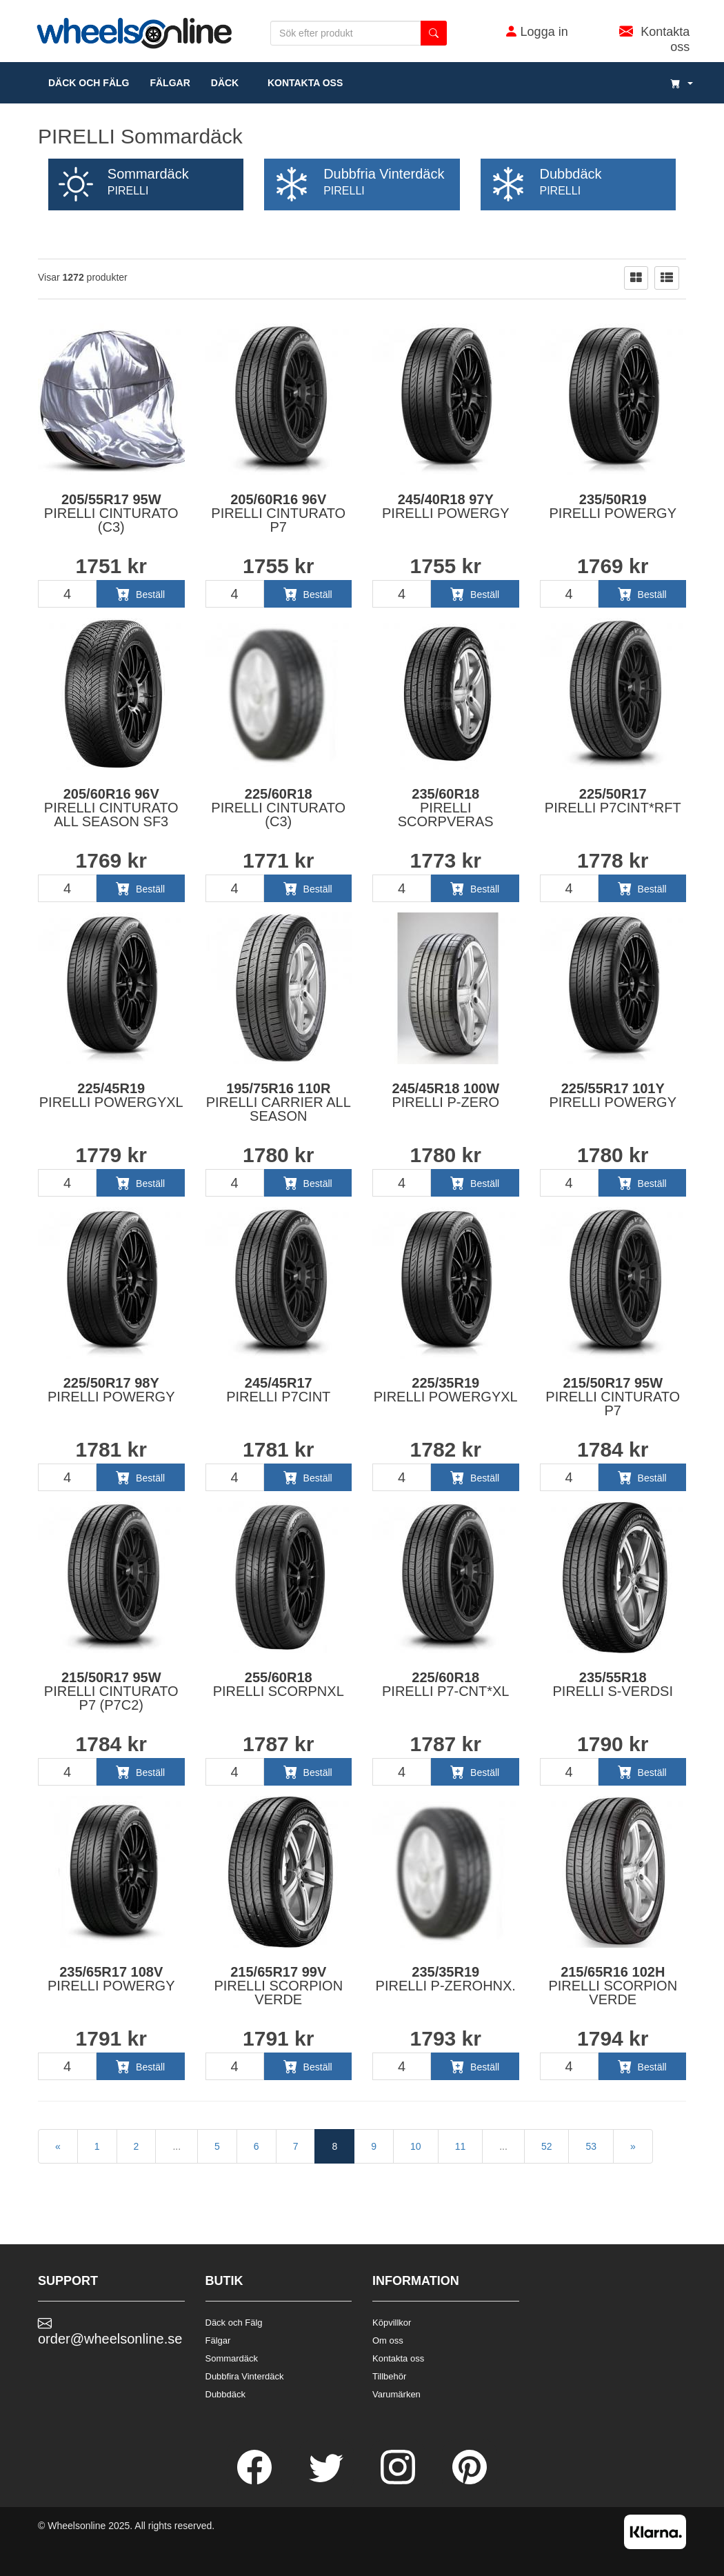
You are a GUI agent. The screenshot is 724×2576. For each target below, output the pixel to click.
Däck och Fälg (234, 2322)
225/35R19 (446, 1390)
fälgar (170, 82)
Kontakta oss (301, 82)
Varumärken (396, 2394)
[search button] (434, 33)
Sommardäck (232, 2358)
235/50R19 (613, 506)
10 (415, 2146)
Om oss (387, 2340)
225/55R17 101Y (613, 1095)
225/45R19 (111, 1095)
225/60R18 (278, 807)
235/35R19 (446, 1979)
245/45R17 (278, 1390)
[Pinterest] (469, 2480)
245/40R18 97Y (446, 506)
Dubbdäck (225, 2394)
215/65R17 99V (278, 1985)
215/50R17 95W (612, 1396)
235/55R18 (612, 1684)
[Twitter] (327, 2480)
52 (546, 2146)
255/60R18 (278, 1684)
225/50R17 (613, 801)
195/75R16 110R (278, 1102)
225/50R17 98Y (111, 1390)
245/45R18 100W (445, 1095)
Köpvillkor (391, 2322)
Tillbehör (389, 2376)
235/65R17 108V (111, 1979)
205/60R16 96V (278, 513)
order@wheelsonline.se (110, 2330)
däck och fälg (88, 82)
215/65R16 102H (612, 1985)
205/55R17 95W (111, 513)
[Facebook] (256, 2480)
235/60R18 (446, 807)
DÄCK (225, 82)
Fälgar (218, 2340)
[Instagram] (399, 2480)
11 (460, 2146)
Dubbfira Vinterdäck (244, 2376)
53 (590, 2146)
